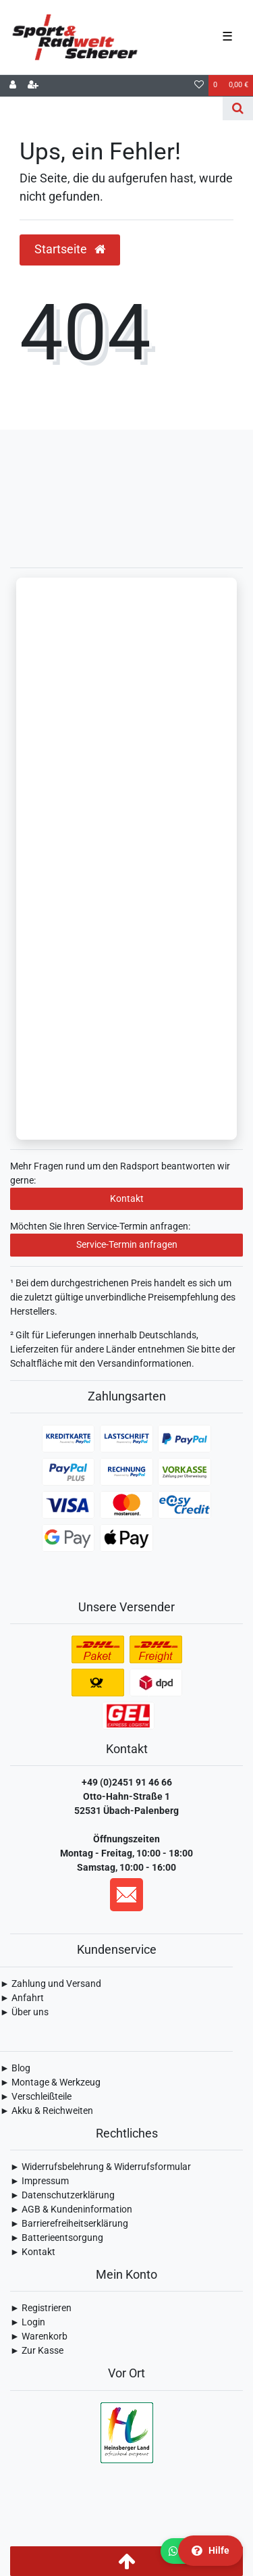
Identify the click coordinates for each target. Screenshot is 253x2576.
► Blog (15, 2068)
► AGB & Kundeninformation (71, 2209)
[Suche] (238, 108)
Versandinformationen (144, 1363)
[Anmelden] (13, 86)
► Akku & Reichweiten (46, 2110)
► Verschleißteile (36, 2096)
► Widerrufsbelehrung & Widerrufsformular (100, 2166)
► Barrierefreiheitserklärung (69, 2223)
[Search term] (111, 108)
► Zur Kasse (36, 2350)
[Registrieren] (33, 86)
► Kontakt (32, 2251)
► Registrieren (41, 2307)
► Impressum (39, 2180)
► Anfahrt (22, 1997)
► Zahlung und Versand (50, 1983)
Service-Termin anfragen (126, 1244)
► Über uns (24, 2011)
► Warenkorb (38, 2336)
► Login (27, 2322)
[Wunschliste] (199, 86)
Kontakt (127, 1198)
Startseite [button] (69, 249)
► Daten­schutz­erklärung (62, 2195)
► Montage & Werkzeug (50, 2082)
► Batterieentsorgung (56, 2237)
